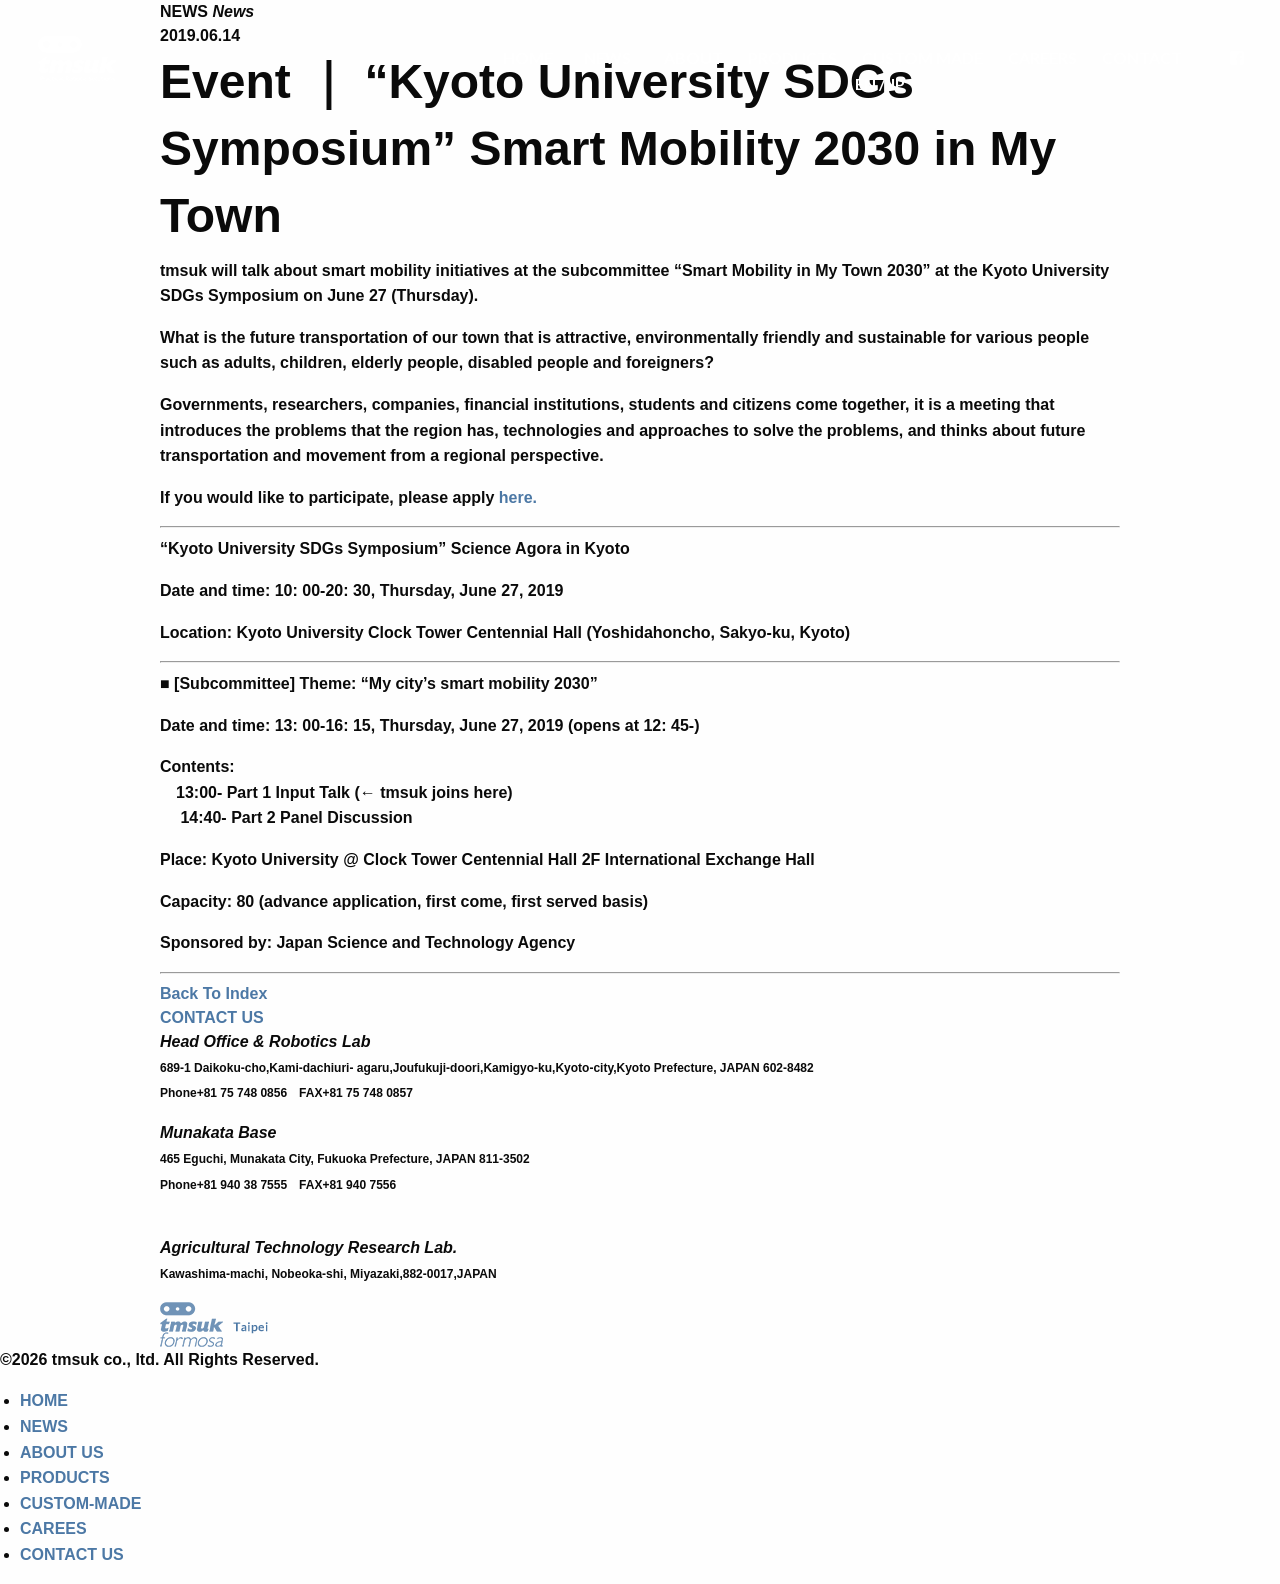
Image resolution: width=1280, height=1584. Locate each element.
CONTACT (1142, 57)
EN (865, 83)
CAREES (53, 1528)
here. (518, 497)
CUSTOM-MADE (80, 1503)
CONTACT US (212, 1017)
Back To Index (213, 993)
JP (896, 83)
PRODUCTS (792, 57)
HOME (528, 57)
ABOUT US (62, 1452)
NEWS (607, 57)
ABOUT (693, 57)
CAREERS (1042, 57)
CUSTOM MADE (922, 57)
